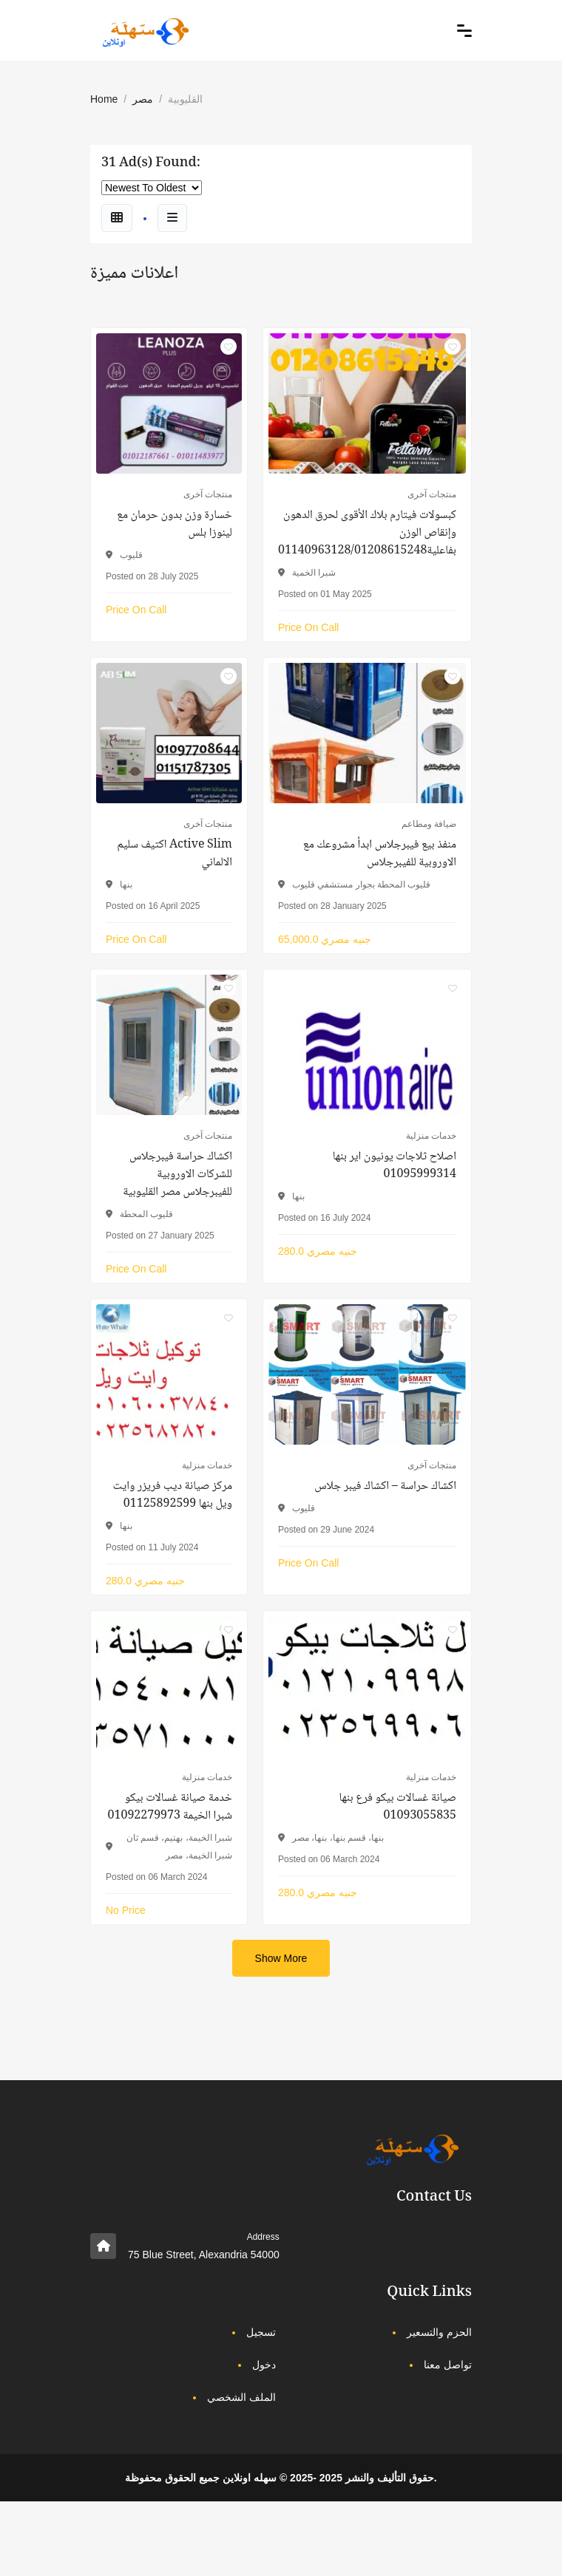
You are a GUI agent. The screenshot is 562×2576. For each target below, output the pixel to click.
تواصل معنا (448, 2365)
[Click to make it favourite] (228, 346)
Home (104, 99)
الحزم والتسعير (439, 2332)
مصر (142, 99)
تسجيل (261, 2332)
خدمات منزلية (431, 1136)
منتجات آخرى (207, 494)
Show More (281, 1958)
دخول (264, 2365)
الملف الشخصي (241, 2397)
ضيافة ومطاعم (429, 824)
